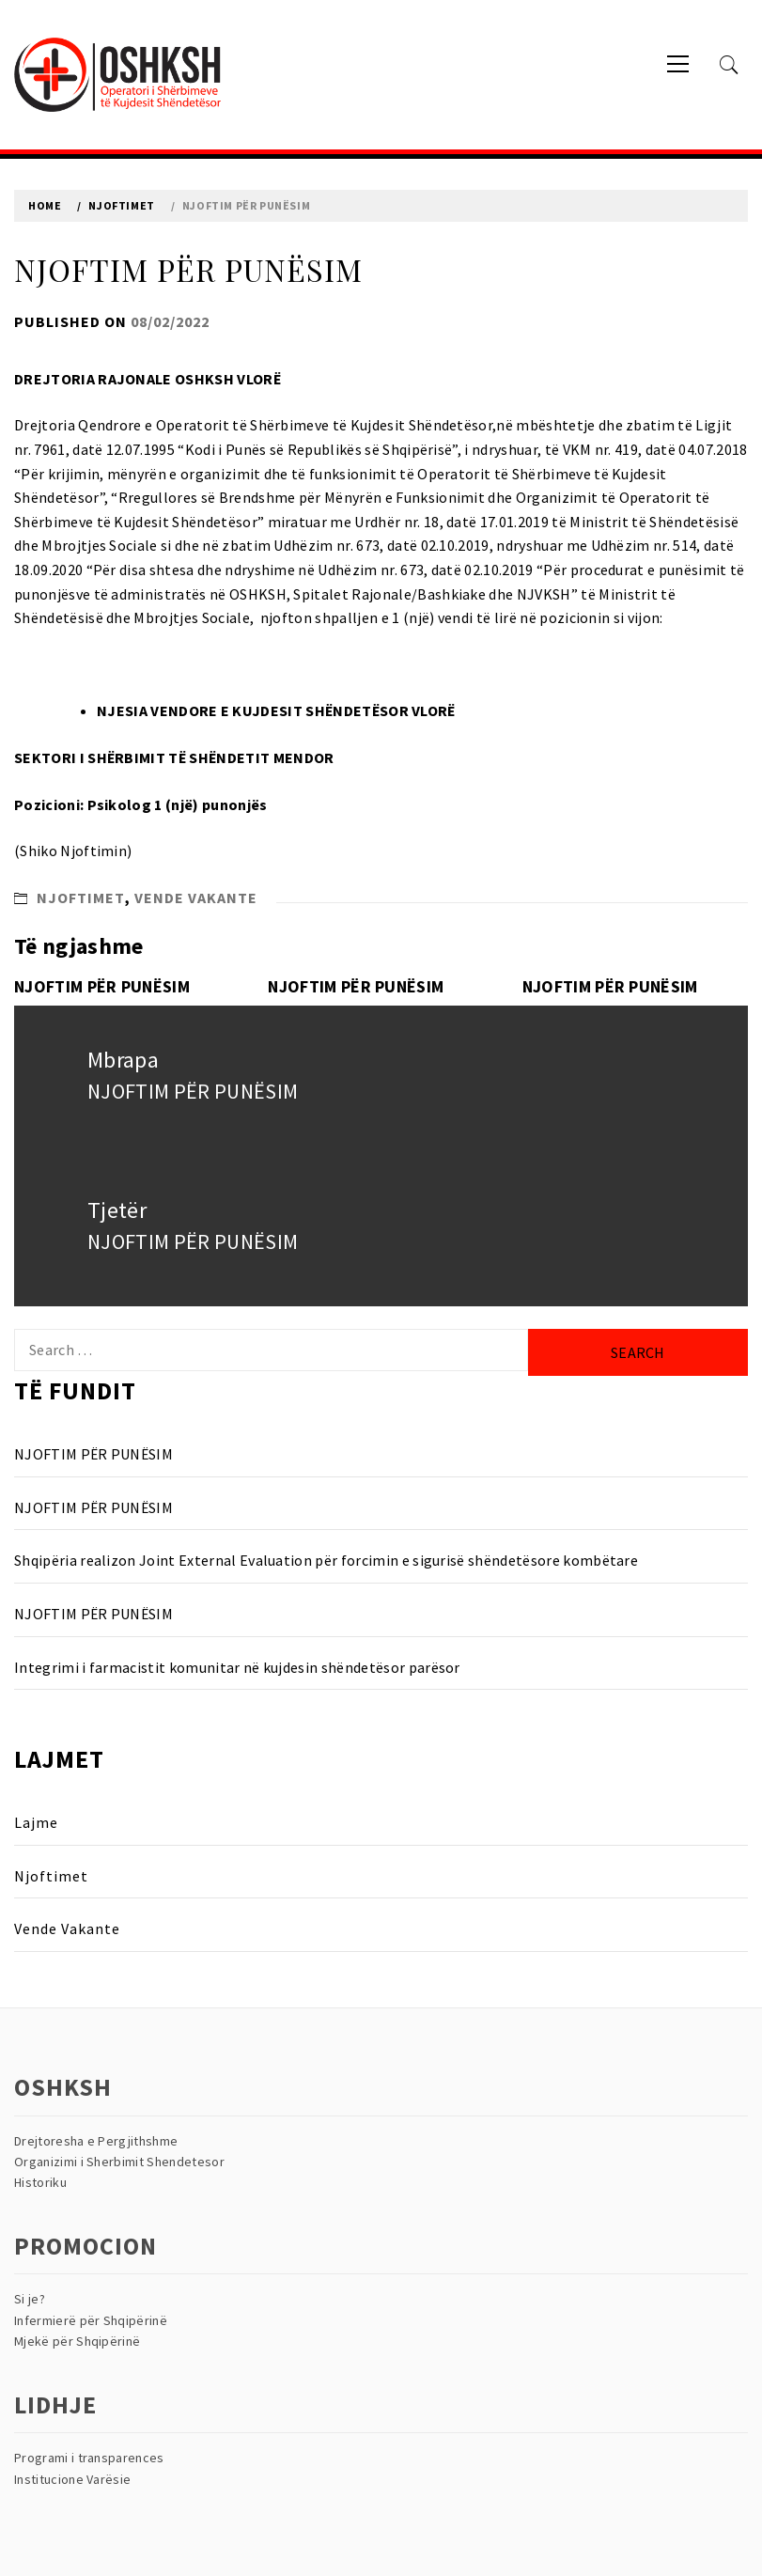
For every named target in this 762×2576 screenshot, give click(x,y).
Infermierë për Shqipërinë (90, 2320)
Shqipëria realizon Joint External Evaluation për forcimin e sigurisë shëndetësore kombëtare (326, 1560)
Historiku (40, 2182)
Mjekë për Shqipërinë (77, 2341)
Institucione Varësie (72, 2479)
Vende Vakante (195, 897)
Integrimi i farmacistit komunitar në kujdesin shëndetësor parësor (237, 1667)
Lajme (36, 1822)
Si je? (29, 2298)
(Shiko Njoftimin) (73, 850)
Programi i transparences (89, 2457)
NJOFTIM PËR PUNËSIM (102, 986)
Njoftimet (81, 897)
